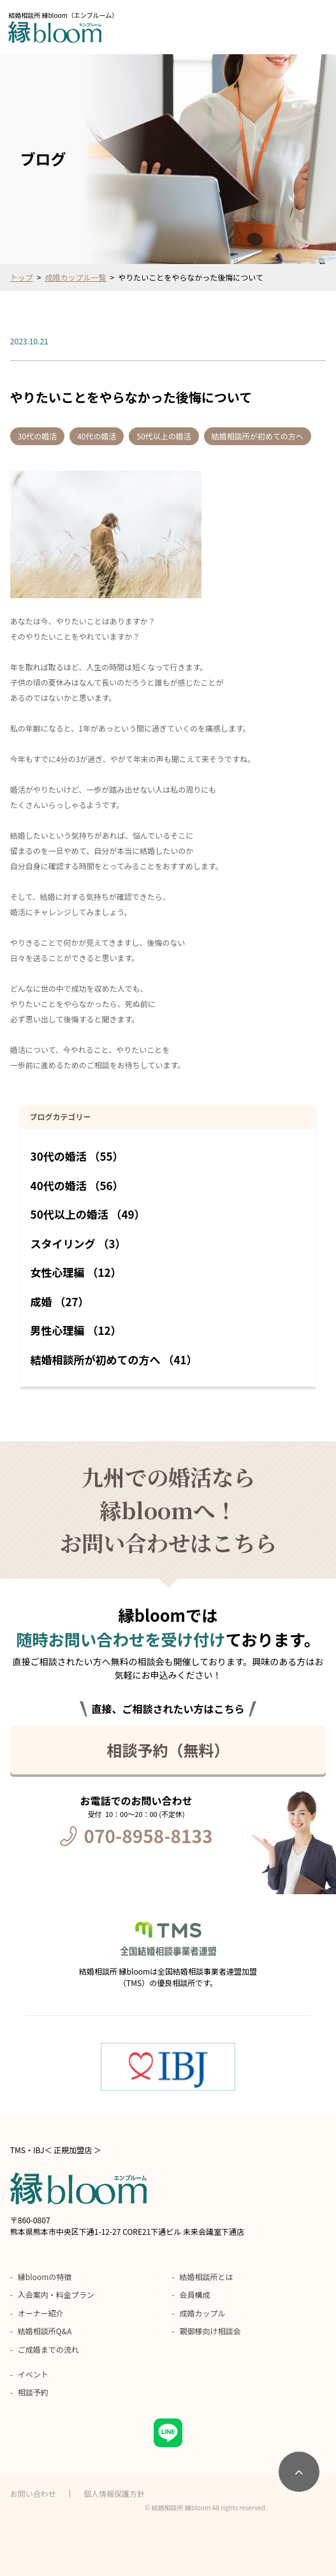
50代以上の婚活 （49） (88, 1214)
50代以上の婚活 (163, 436)
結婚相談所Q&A (44, 2330)
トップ (21, 277)
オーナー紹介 (41, 2312)
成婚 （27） (60, 1301)
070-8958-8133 (148, 1835)
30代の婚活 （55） (77, 1156)
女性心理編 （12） (76, 1272)
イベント (33, 2374)
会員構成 (195, 2294)
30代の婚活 (37, 436)
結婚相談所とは (206, 2276)
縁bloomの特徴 (44, 2276)
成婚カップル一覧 (75, 277)
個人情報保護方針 (114, 2493)
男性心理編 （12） (76, 1330)
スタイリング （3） (78, 1243)
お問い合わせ (33, 2493)
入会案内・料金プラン (56, 2294)
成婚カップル (203, 2312)
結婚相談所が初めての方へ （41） (114, 1359)
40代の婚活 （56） (77, 1185)
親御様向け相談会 (210, 2330)
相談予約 (33, 2392)
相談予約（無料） (168, 1750)
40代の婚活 (96, 436)
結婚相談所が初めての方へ (257, 436)
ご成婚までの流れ (48, 2349)
